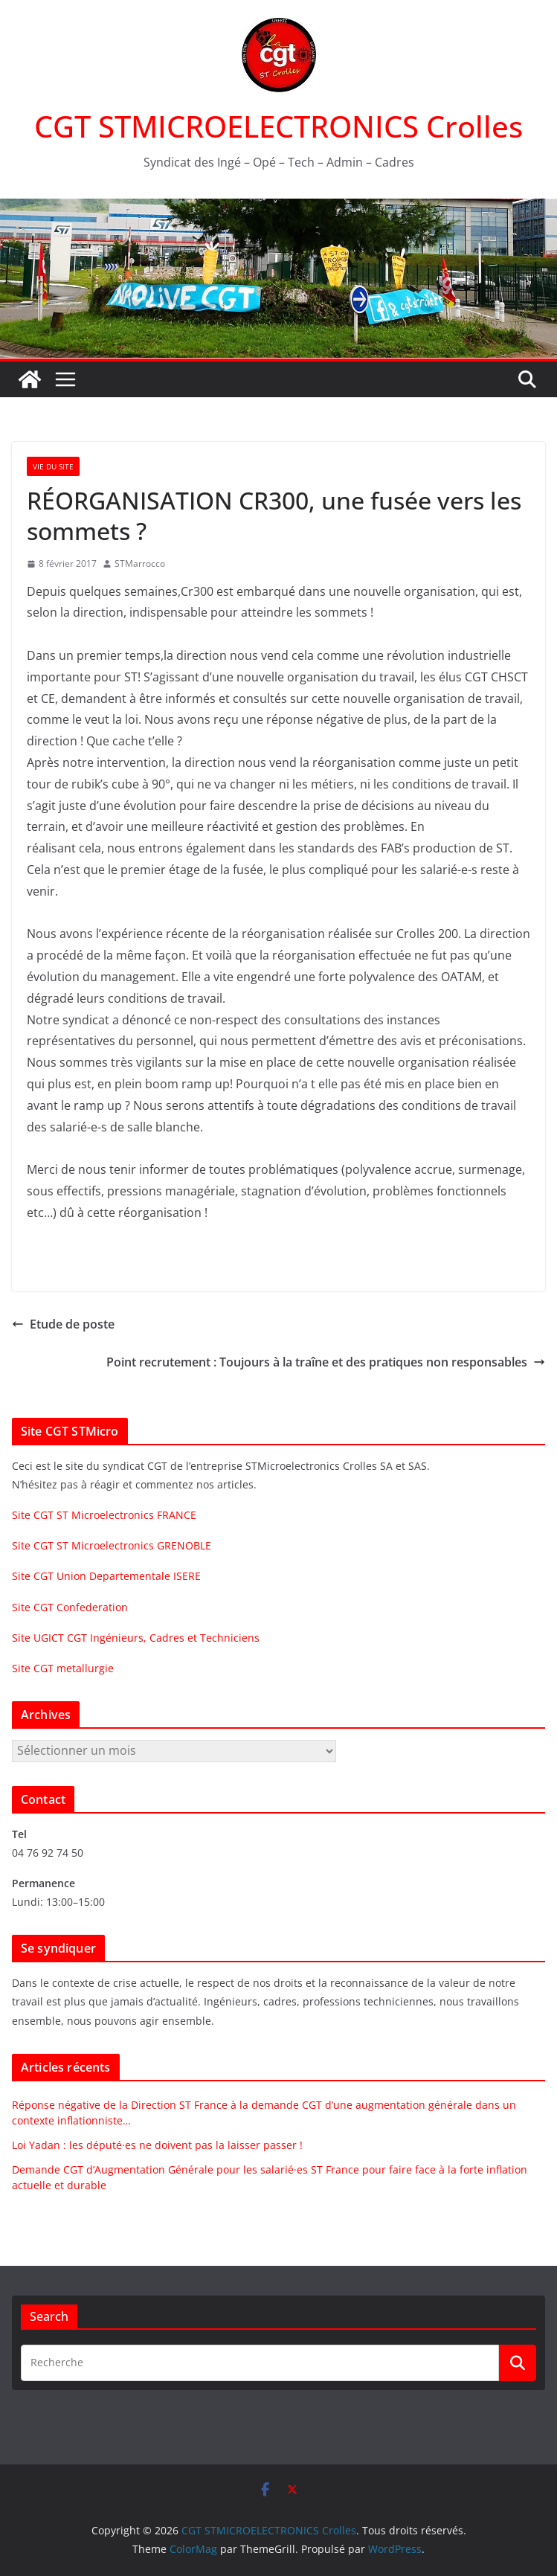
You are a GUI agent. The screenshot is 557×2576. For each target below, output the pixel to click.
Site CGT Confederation (70, 1607)
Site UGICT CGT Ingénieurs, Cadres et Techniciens (136, 1638)
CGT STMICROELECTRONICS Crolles (278, 126)
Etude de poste (63, 1324)
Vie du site (53, 466)
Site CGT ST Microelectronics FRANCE (104, 1515)
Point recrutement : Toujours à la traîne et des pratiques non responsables (325, 1362)
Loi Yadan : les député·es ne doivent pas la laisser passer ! (157, 2145)
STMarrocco (140, 563)
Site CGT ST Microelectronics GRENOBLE (111, 1545)
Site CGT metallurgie (63, 1668)
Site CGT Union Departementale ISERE (106, 1576)
